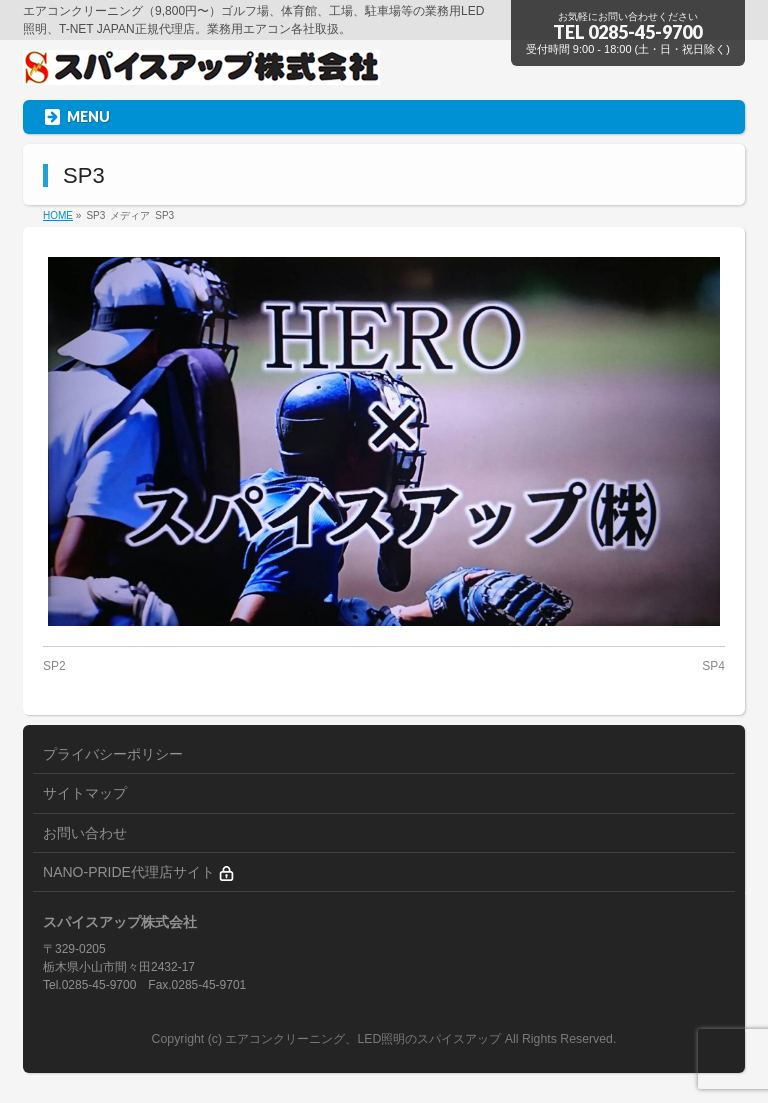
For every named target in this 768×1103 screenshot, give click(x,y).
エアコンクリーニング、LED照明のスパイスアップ (364, 1039)
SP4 (713, 666)
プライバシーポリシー (113, 754)
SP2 (54, 666)
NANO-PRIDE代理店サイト (138, 872)
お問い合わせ (85, 833)
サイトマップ (85, 793)
